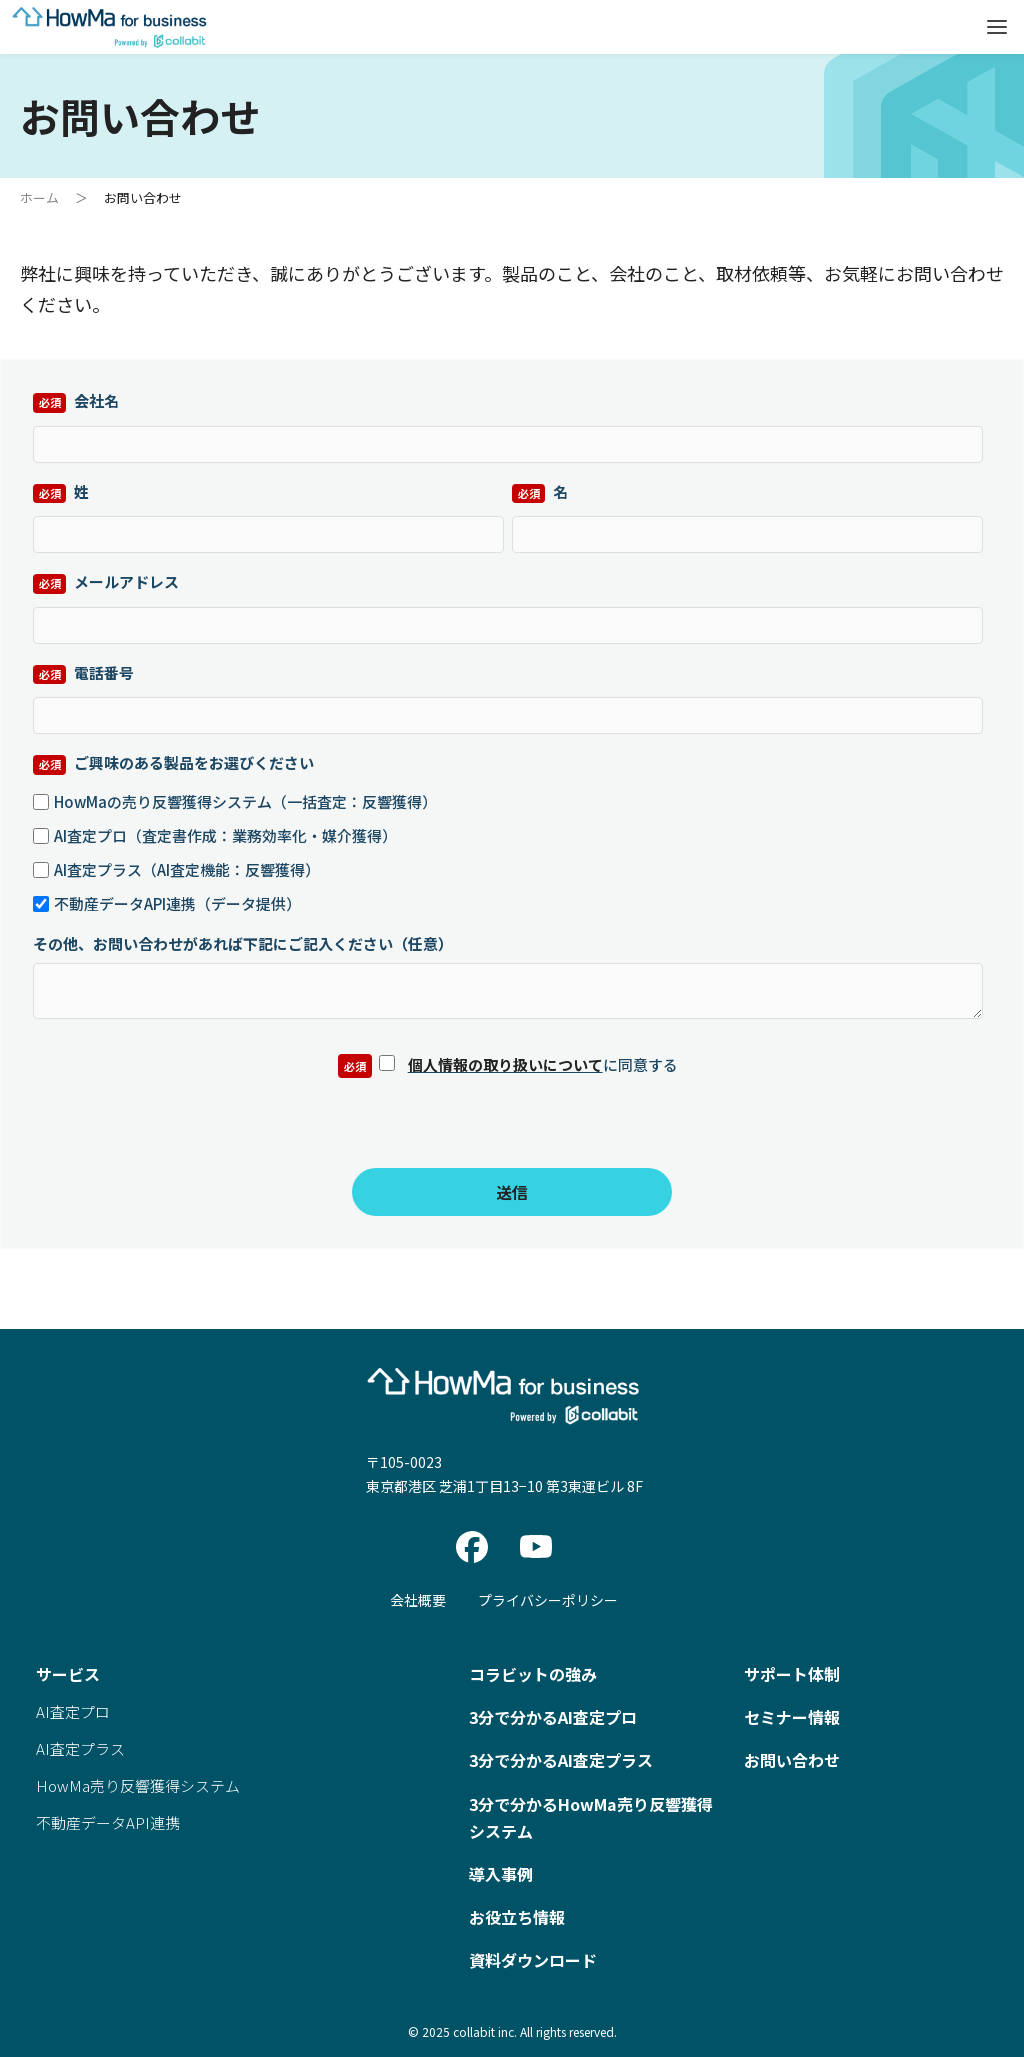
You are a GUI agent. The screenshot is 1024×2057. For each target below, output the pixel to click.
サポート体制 (792, 1674)
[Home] (110, 45)
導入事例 (501, 1874)
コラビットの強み (533, 1674)
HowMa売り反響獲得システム (138, 1785)
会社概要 (418, 1600)
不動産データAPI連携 (108, 1822)
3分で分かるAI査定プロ (553, 1717)
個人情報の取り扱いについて (505, 1064)
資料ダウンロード (533, 1960)
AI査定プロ (73, 1711)
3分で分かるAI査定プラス (561, 1760)
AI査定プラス (80, 1748)
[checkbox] (508, 850)
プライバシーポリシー (548, 1600)
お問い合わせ (792, 1760)
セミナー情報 (792, 1717)
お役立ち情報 (517, 1917)
